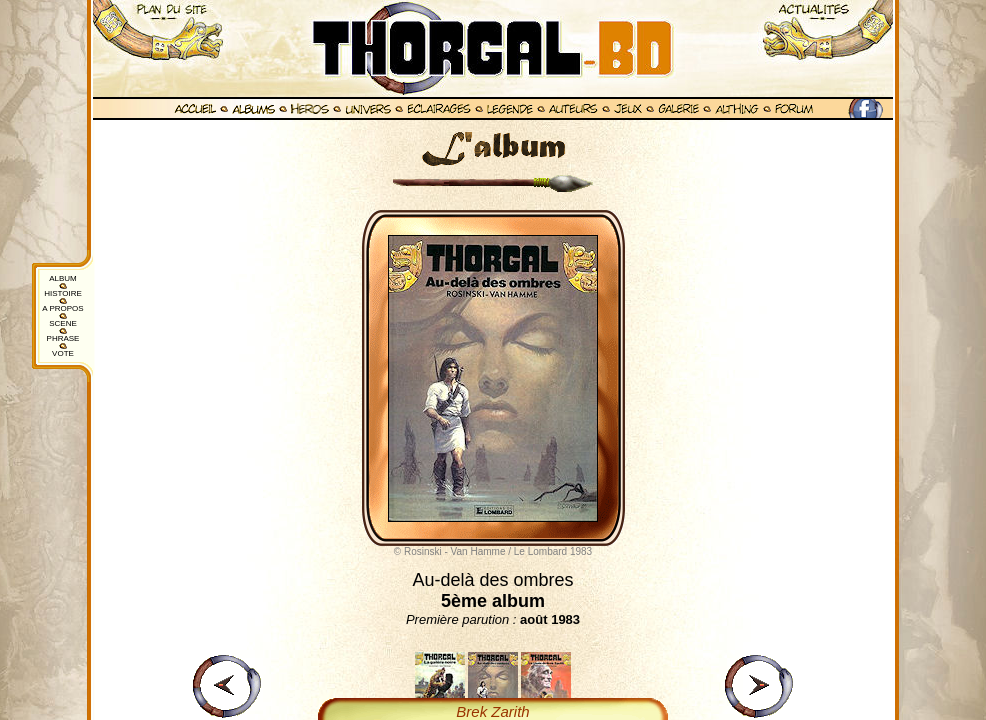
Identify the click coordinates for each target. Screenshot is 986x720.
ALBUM (63, 278)
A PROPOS (62, 308)
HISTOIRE (63, 293)
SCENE (63, 323)
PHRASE (63, 338)
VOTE (63, 353)
